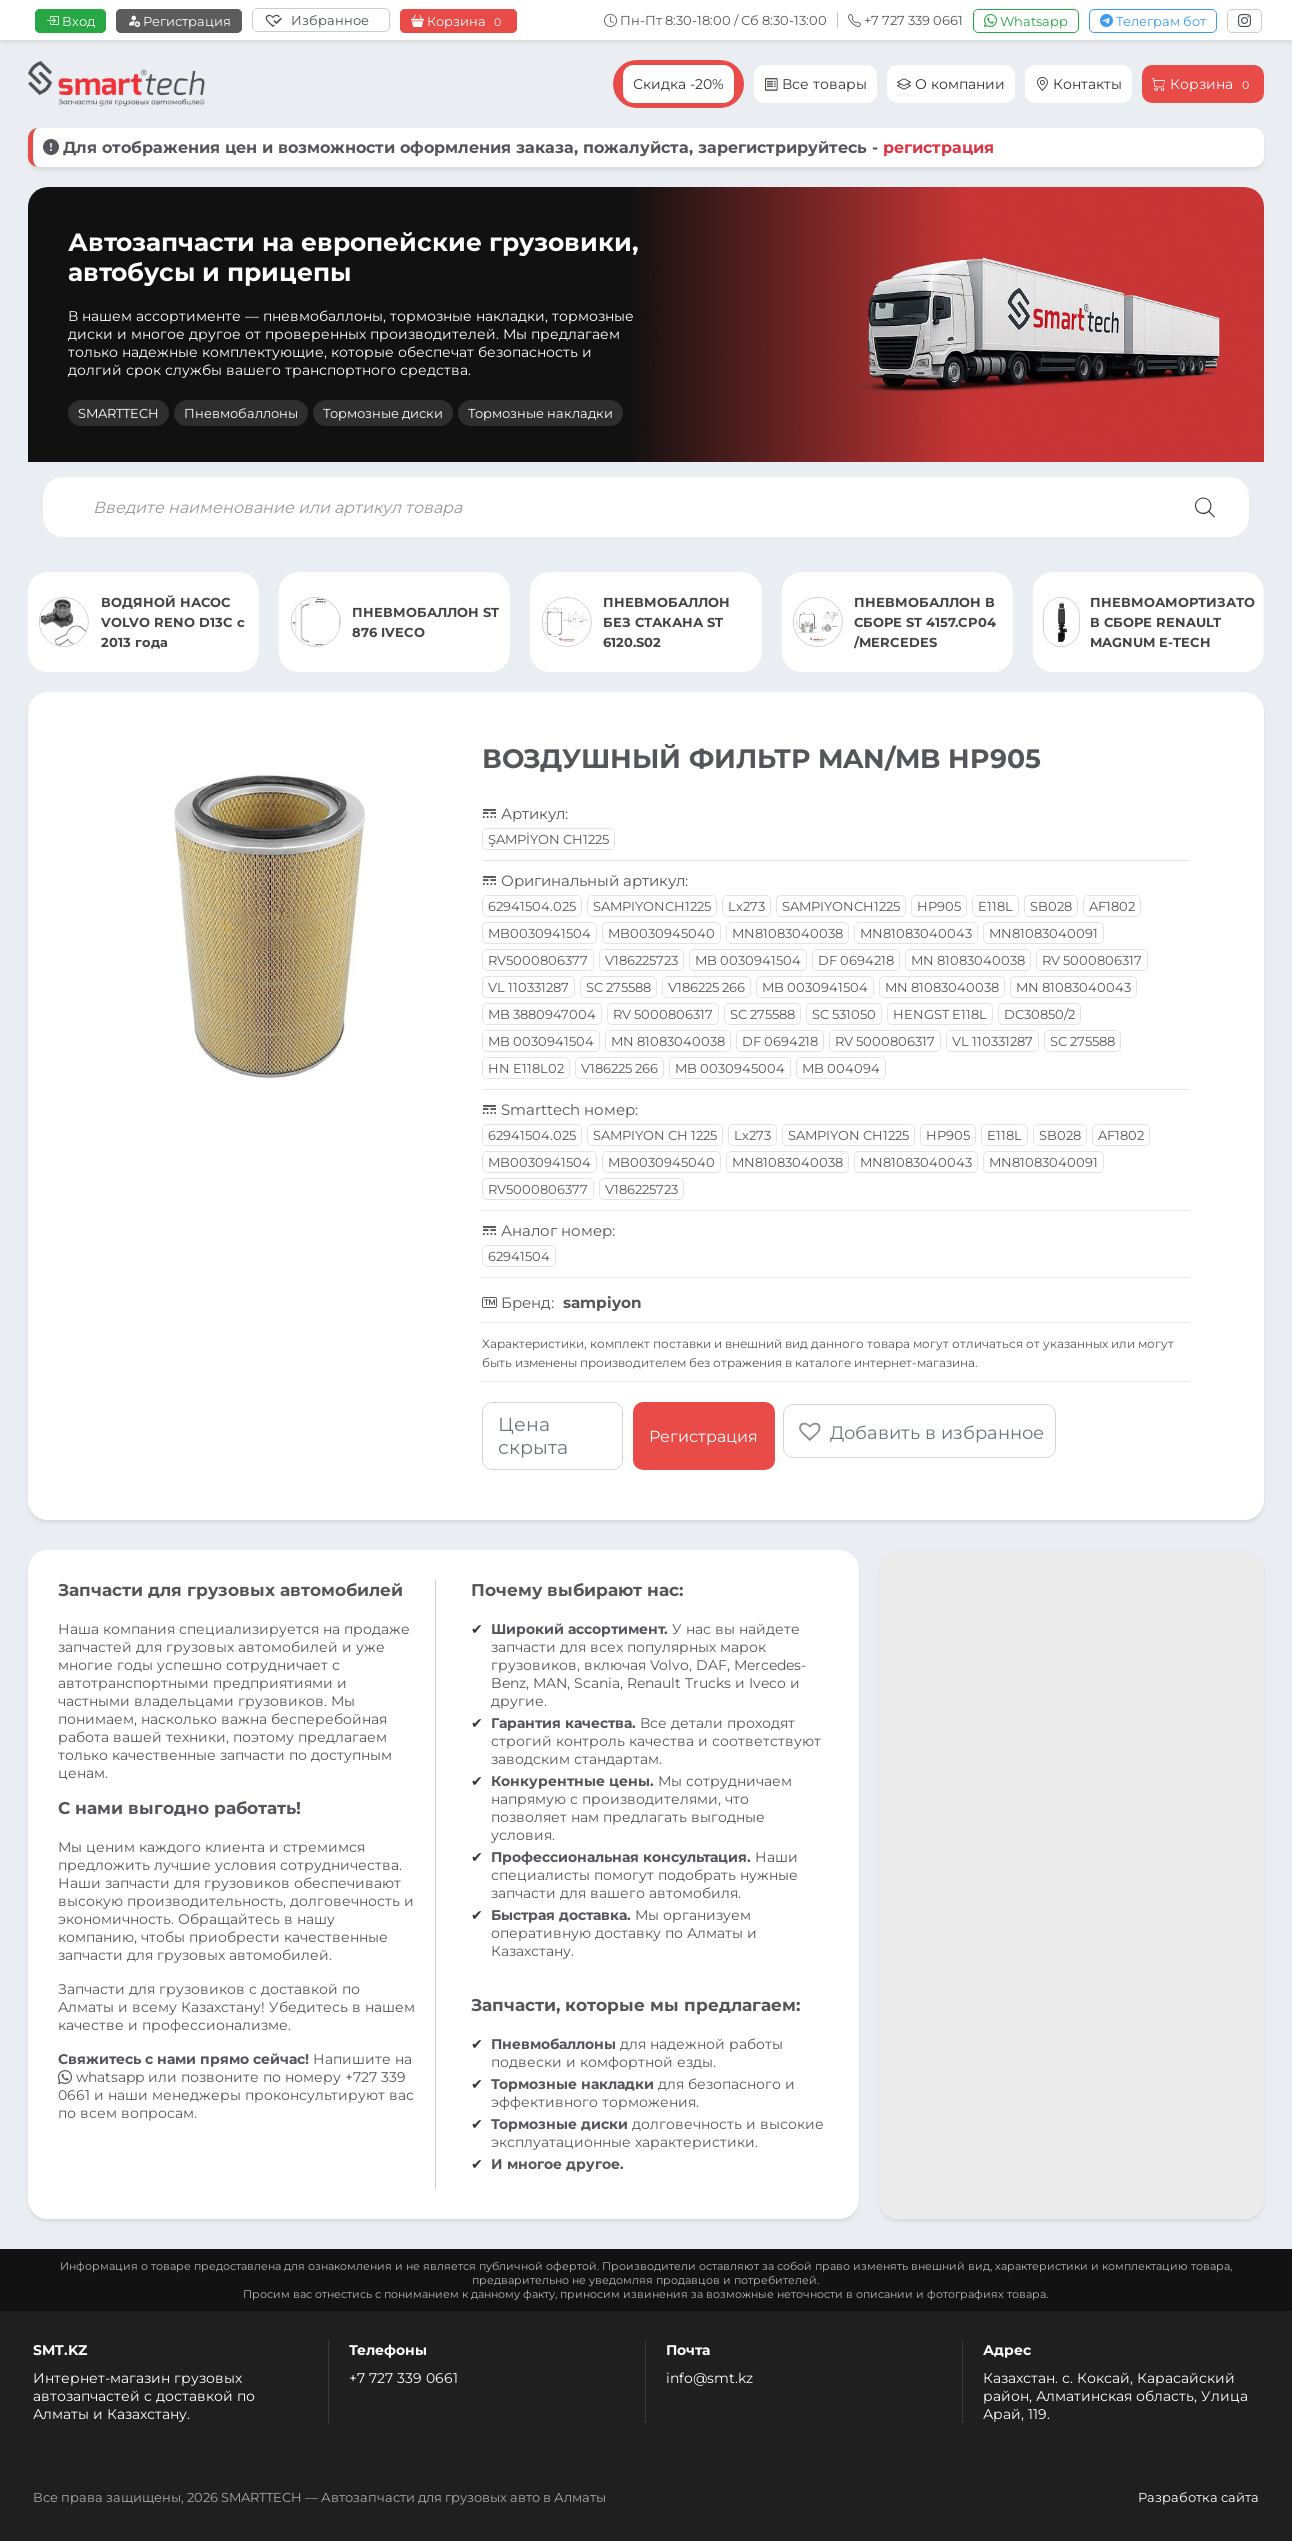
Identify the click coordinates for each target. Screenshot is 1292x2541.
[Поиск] (1205, 507)
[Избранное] (321, 20)
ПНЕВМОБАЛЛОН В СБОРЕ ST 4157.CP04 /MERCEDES (925, 622)
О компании (951, 84)
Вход (70, 21)
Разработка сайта (1198, 2497)
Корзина (458, 21)
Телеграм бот (1153, 21)
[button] (921, 1429)
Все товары (815, 84)
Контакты (1078, 84)
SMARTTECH (118, 413)
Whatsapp (1026, 21)
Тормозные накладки (540, 413)
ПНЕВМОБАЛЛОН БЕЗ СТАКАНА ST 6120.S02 (666, 622)
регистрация (938, 147)
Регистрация (179, 21)
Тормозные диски (383, 413)
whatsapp (103, 2077)
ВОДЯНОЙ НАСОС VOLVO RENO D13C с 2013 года (173, 622)
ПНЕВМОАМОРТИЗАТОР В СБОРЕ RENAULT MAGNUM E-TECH (1172, 622)
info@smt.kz (709, 2378)
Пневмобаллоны (241, 413)
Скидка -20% (678, 84)
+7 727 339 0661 (403, 2378)
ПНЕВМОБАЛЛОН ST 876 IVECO (425, 622)
